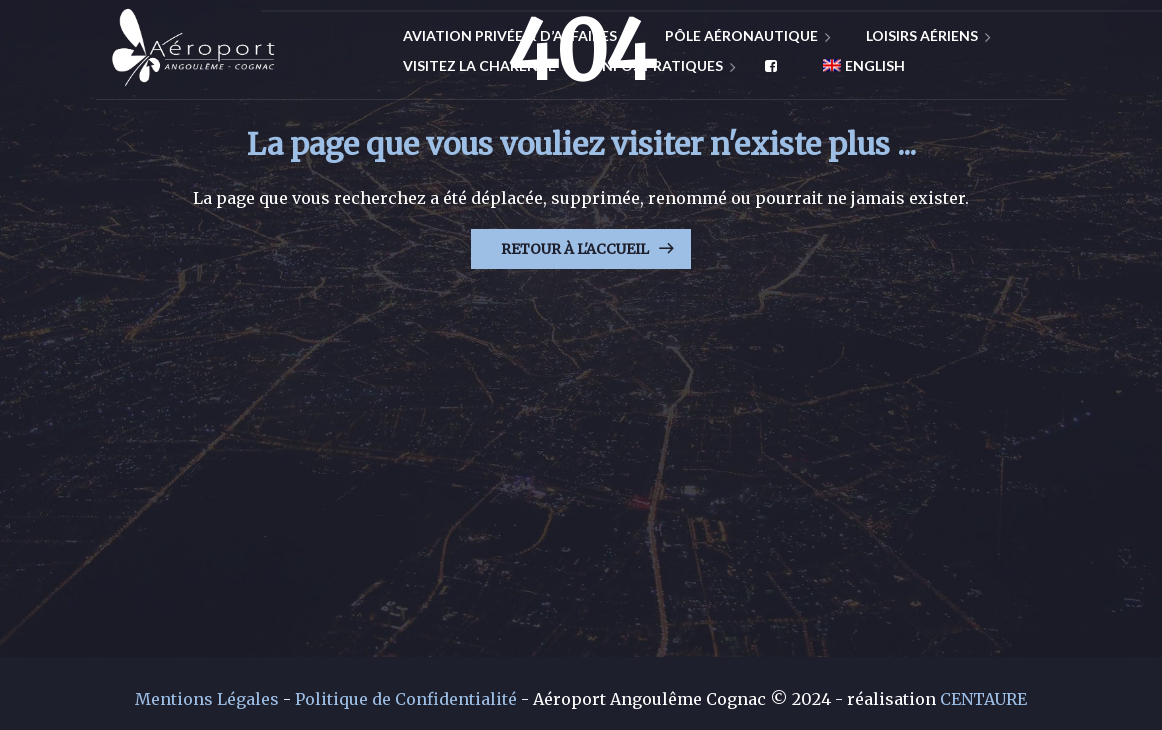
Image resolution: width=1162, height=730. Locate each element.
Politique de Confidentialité (406, 699)
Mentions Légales (207, 699)
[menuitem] (856, 66)
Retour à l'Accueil (575, 249)
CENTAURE (983, 699)
